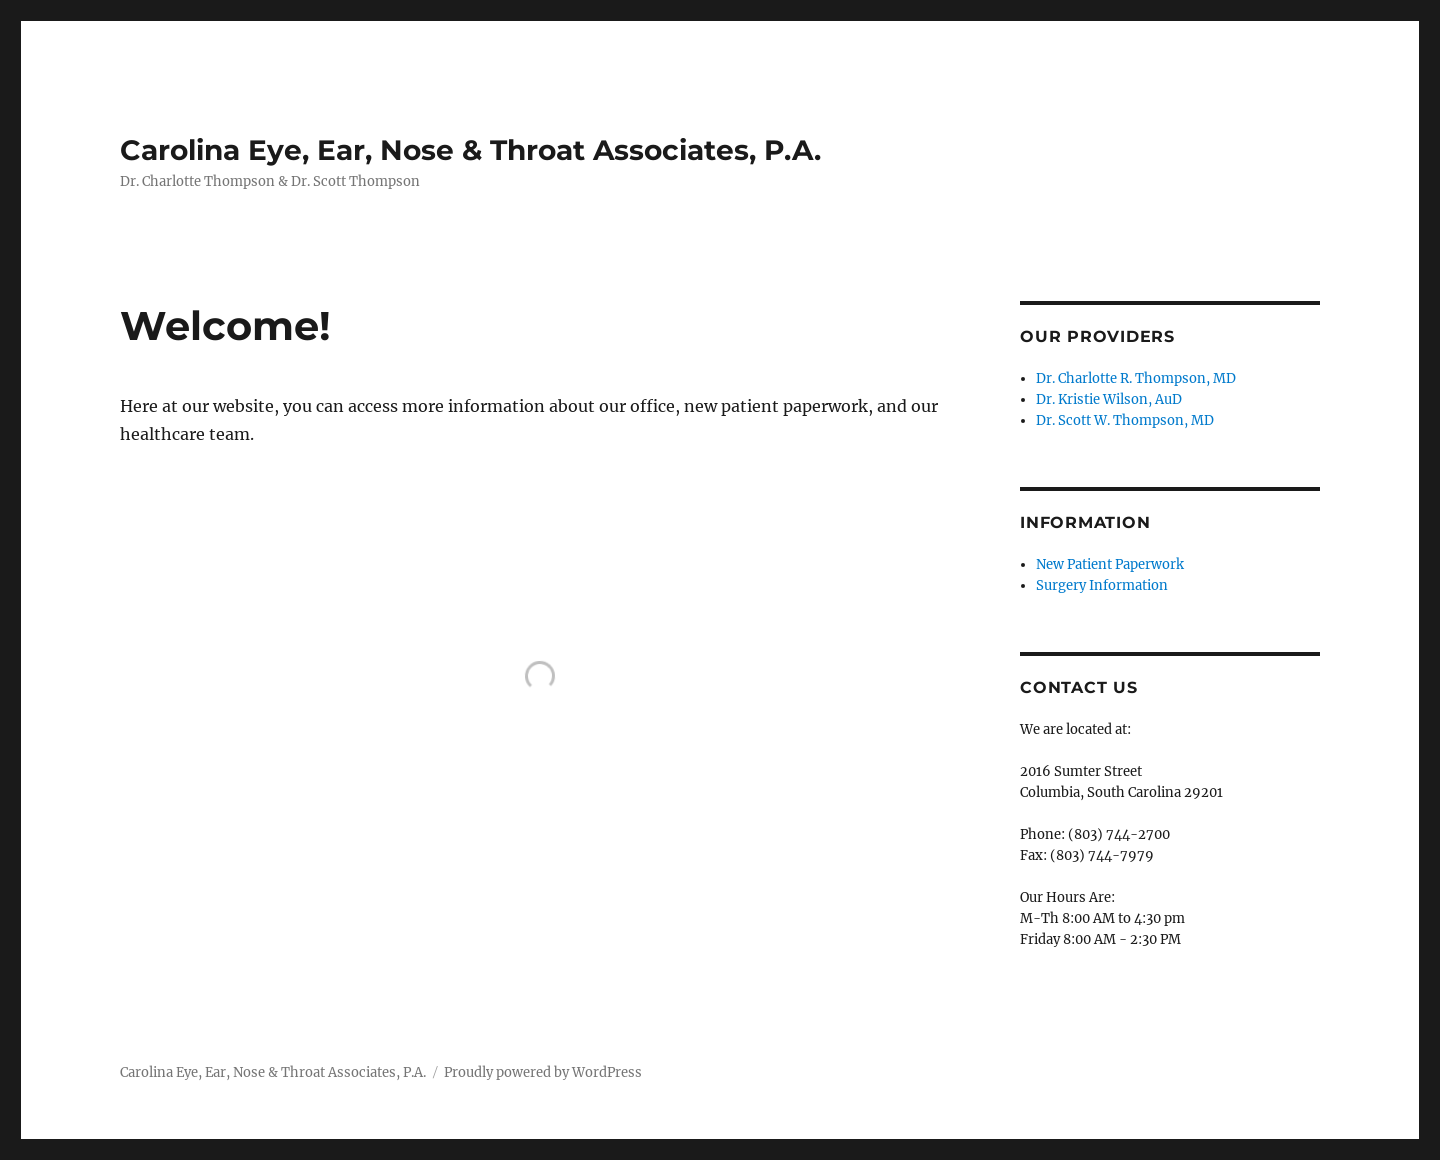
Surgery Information (1102, 585)
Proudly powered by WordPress (543, 1072)
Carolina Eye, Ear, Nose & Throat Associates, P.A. (470, 150)
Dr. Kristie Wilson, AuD (1109, 399)
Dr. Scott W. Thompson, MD (1125, 420)
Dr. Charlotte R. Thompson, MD (1136, 378)
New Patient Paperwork (1110, 564)
